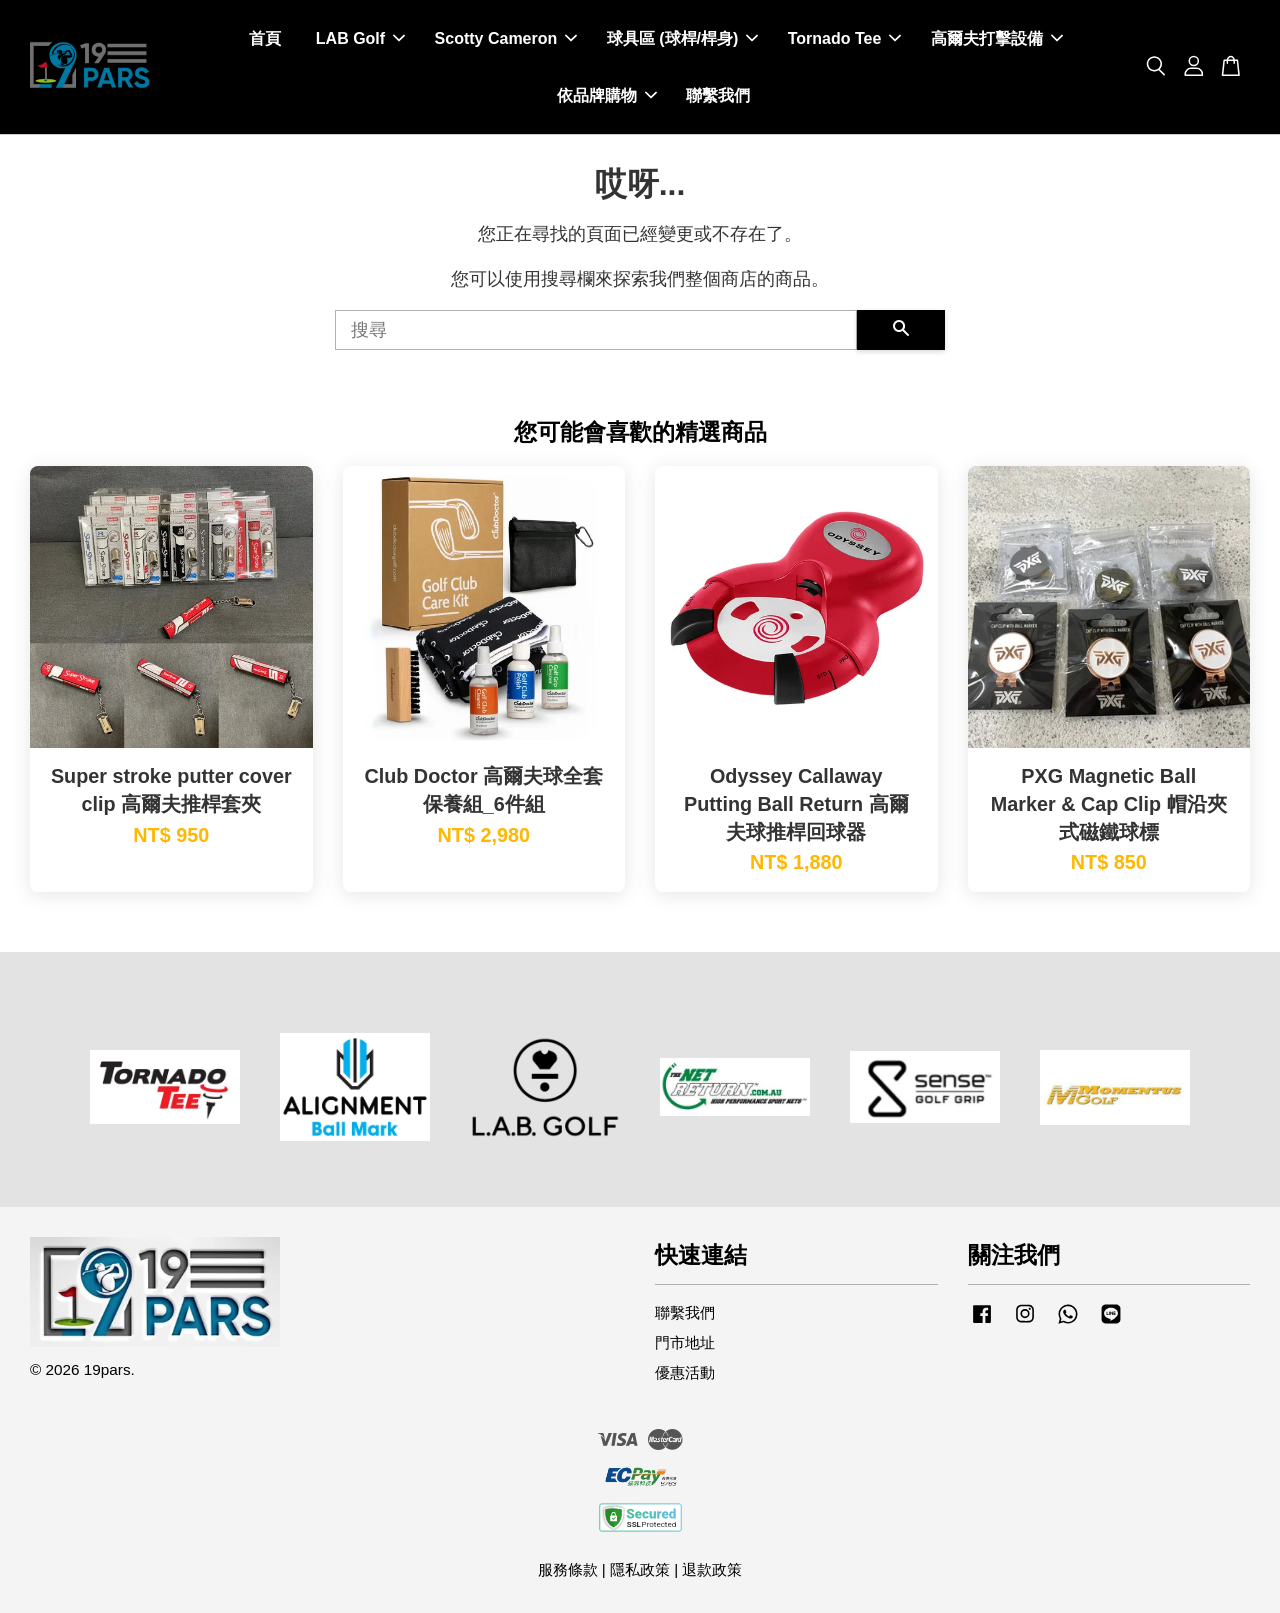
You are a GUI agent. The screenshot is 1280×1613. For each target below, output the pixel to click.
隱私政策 (640, 1569)
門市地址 (685, 1342)
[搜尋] (596, 330)
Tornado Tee (845, 38)
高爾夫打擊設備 (997, 38)
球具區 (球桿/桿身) (683, 38)
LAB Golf (360, 38)
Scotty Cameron (506, 38)
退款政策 (712, 1569)
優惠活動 (685, 1372)
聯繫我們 (718, 95)
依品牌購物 (607, 95)
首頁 (265, 38)
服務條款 (568, 1569)
